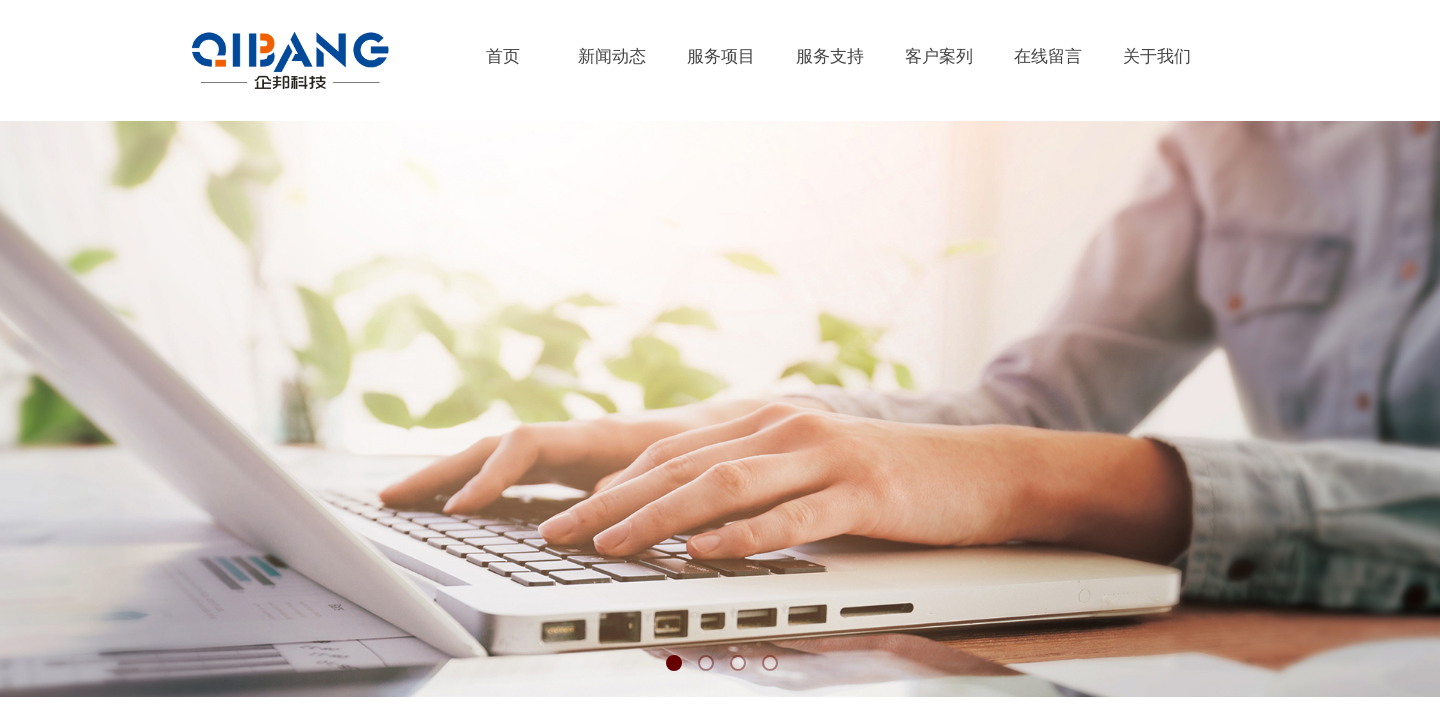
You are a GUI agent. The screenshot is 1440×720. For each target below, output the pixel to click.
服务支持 (830, 56)
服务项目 (721, 56)
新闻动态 (612, 56)
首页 (503, 56)
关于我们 (1157, 56)
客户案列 (939, 56)
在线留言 (1048, 56)
